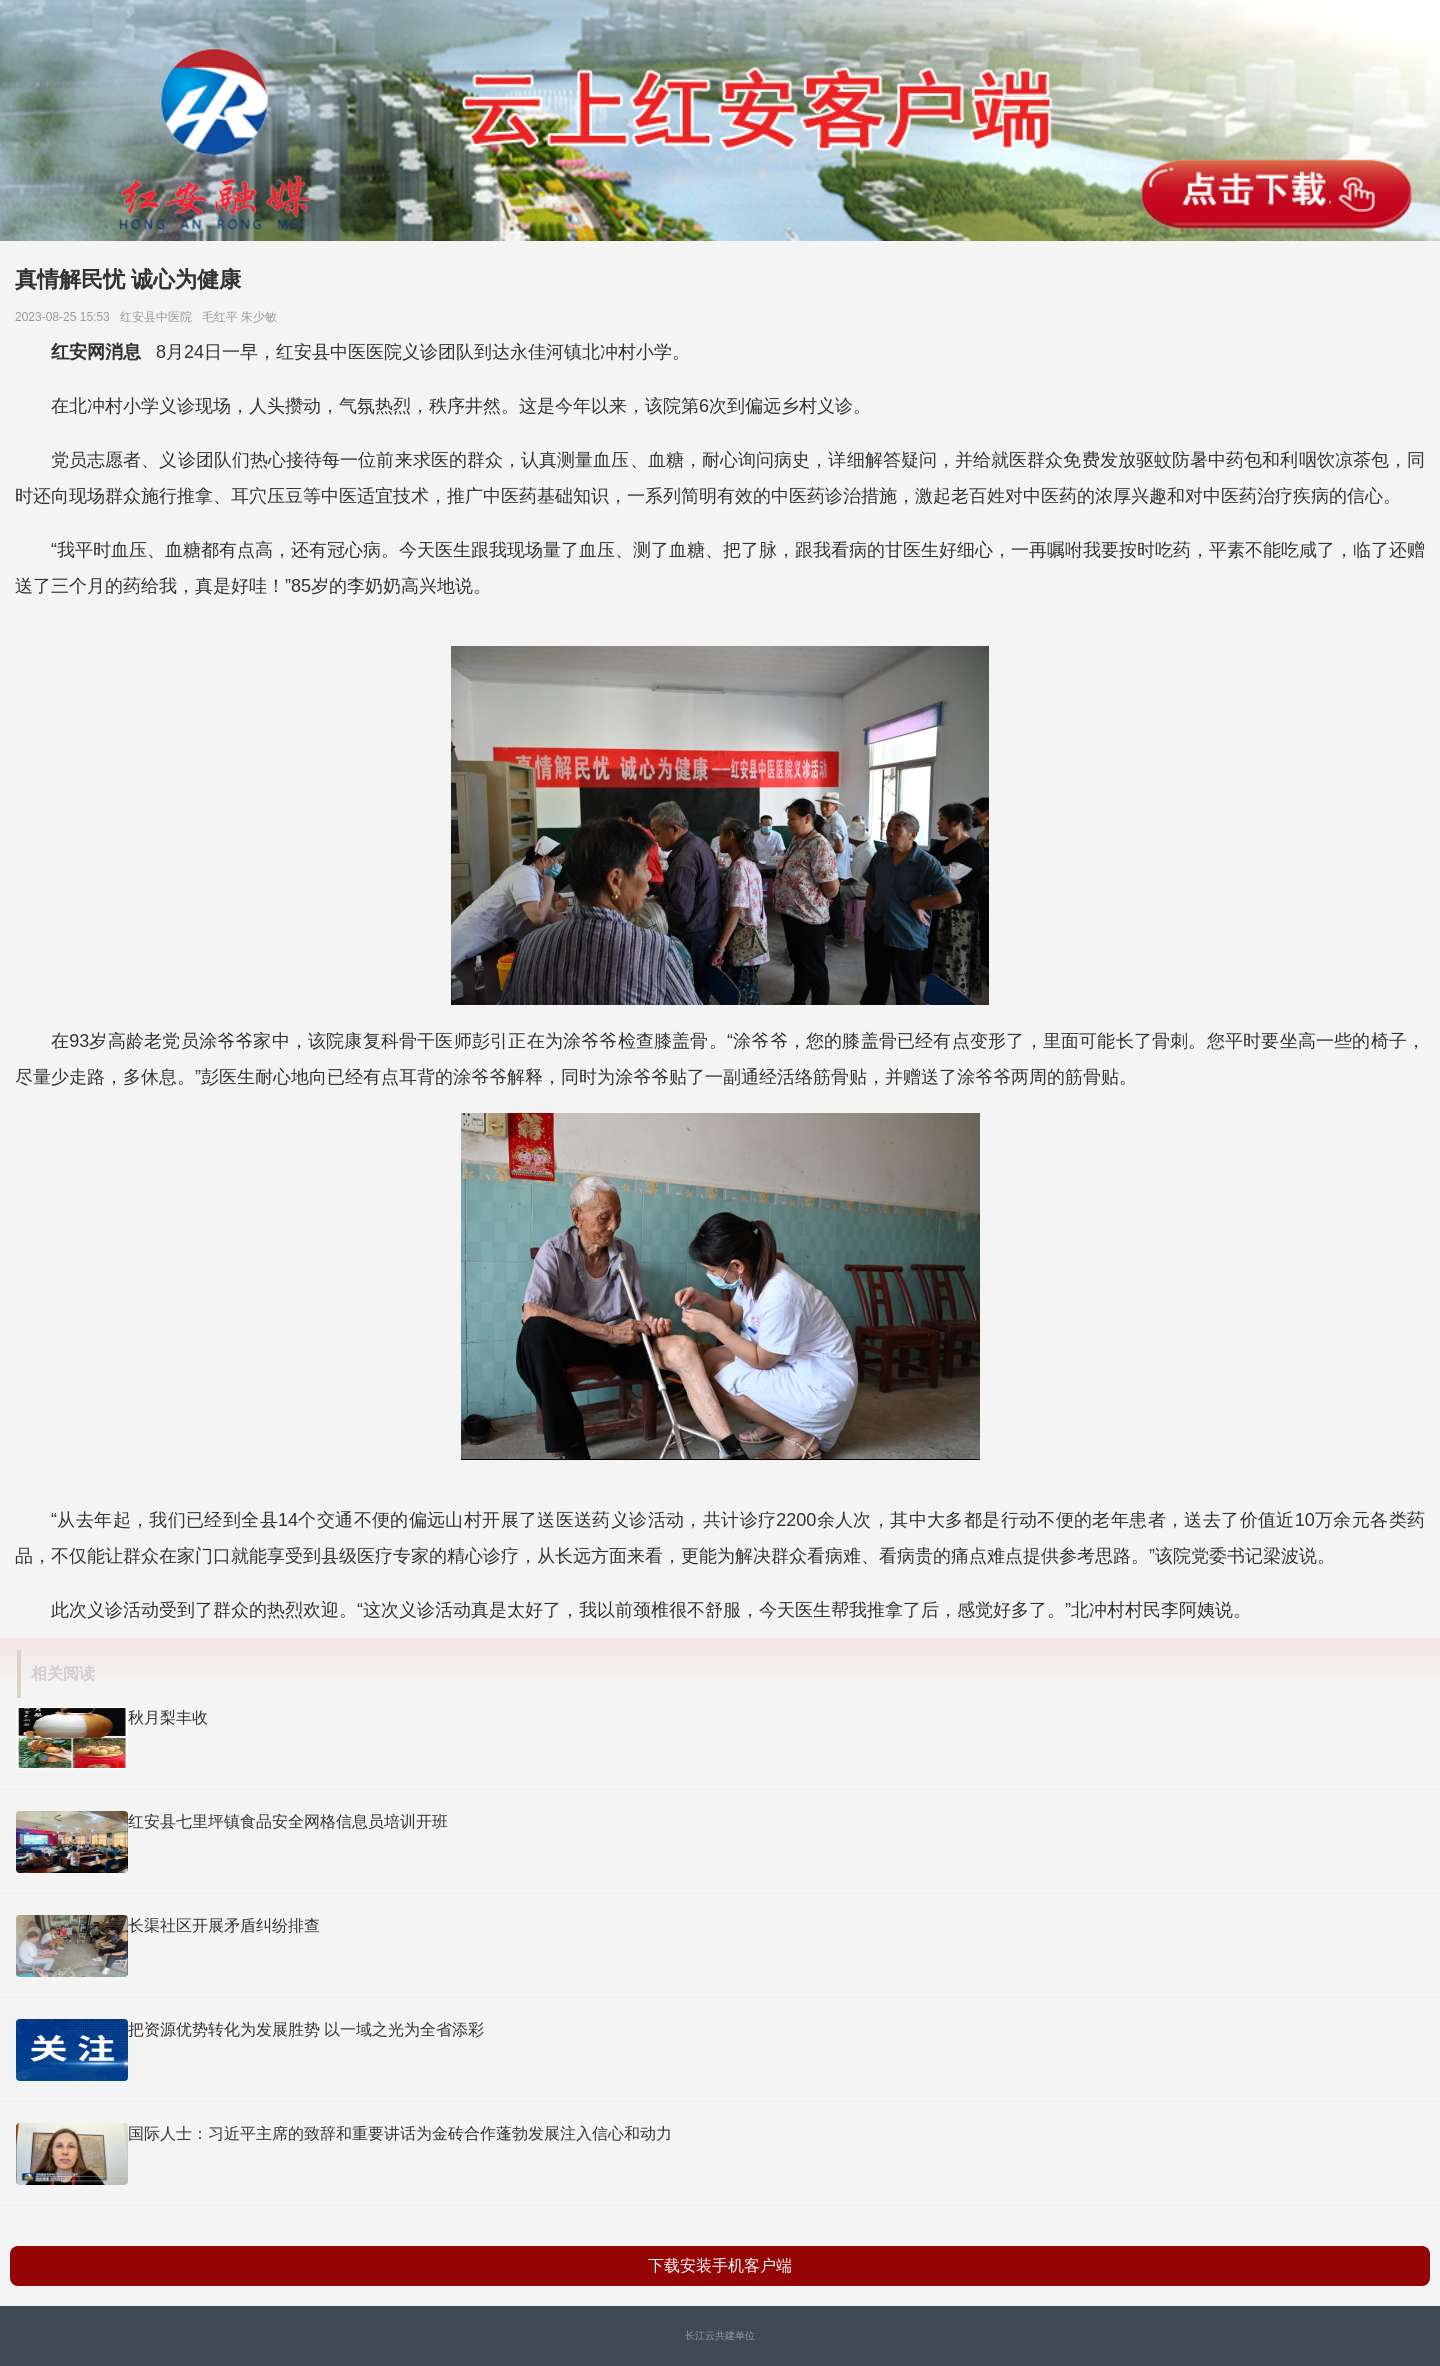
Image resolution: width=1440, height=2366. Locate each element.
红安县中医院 (159, 317)
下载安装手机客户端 (720, 2265)
